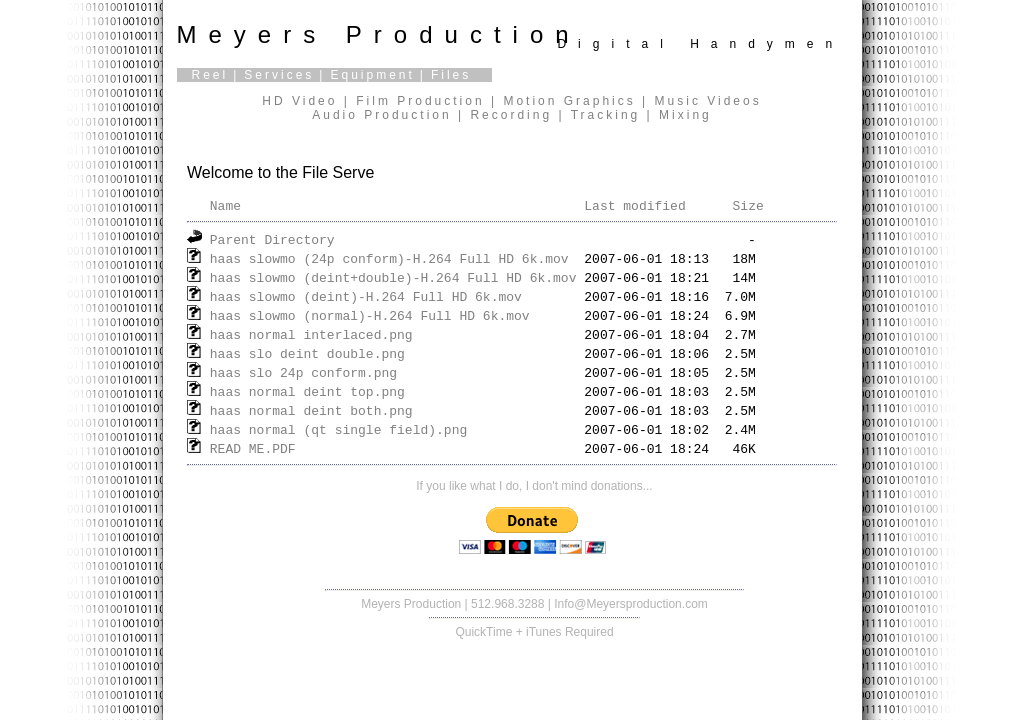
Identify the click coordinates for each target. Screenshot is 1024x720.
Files (451, 75)
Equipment (372, 75)
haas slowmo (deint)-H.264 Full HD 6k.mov (366, 296)
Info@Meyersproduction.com (631, 604)
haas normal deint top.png (307, 391)
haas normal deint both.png (311, 410)
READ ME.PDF (253, 448)
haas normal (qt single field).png (338, 429)
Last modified (634, 205)
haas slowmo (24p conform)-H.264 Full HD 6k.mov (389, 258)
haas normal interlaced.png (311, 334)
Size (747, 205)
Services (279, 75)
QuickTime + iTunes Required (534, 632)
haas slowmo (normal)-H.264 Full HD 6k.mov (370, 315)
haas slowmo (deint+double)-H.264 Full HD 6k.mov (393, 277)
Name (225, 205)
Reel (210, 75)
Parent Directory (272, 239)
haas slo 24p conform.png (303, 372)
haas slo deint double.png (307, 353)
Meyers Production (411, 604)
